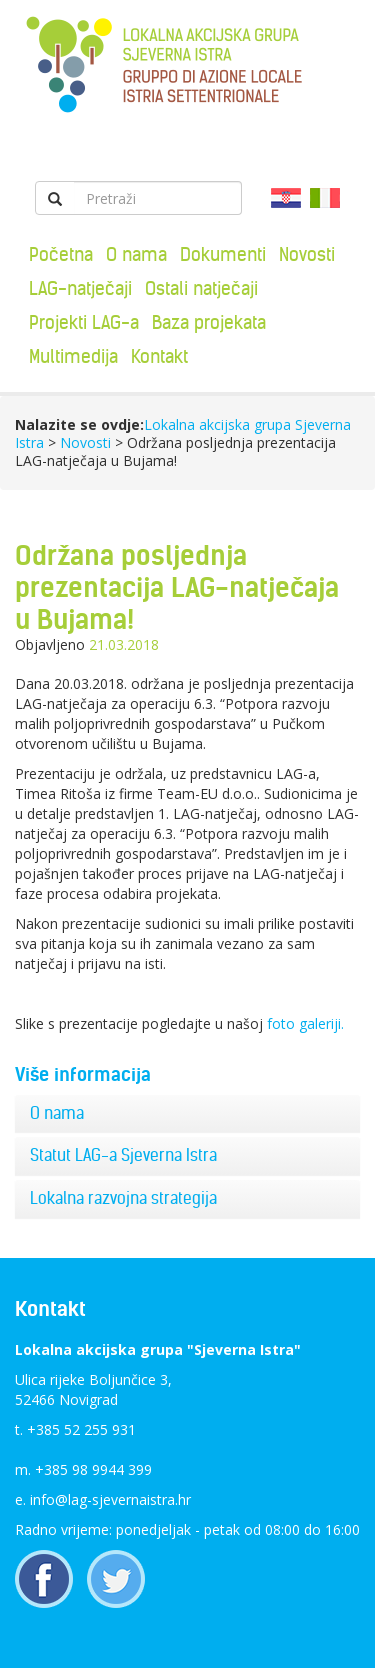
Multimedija (73, 356)
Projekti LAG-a (84, 322)
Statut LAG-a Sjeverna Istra (123, 1155)
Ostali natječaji (201, 288)
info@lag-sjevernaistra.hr (110, 1499)
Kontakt (159, 356)
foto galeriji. (307, 1023)
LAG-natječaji (80, 288)
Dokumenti (223, 254)
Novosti (307, 254)
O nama (136, 254)
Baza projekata (209, 322)
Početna (61, 254)
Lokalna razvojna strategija (123, 1198)
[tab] (187, 1114)
